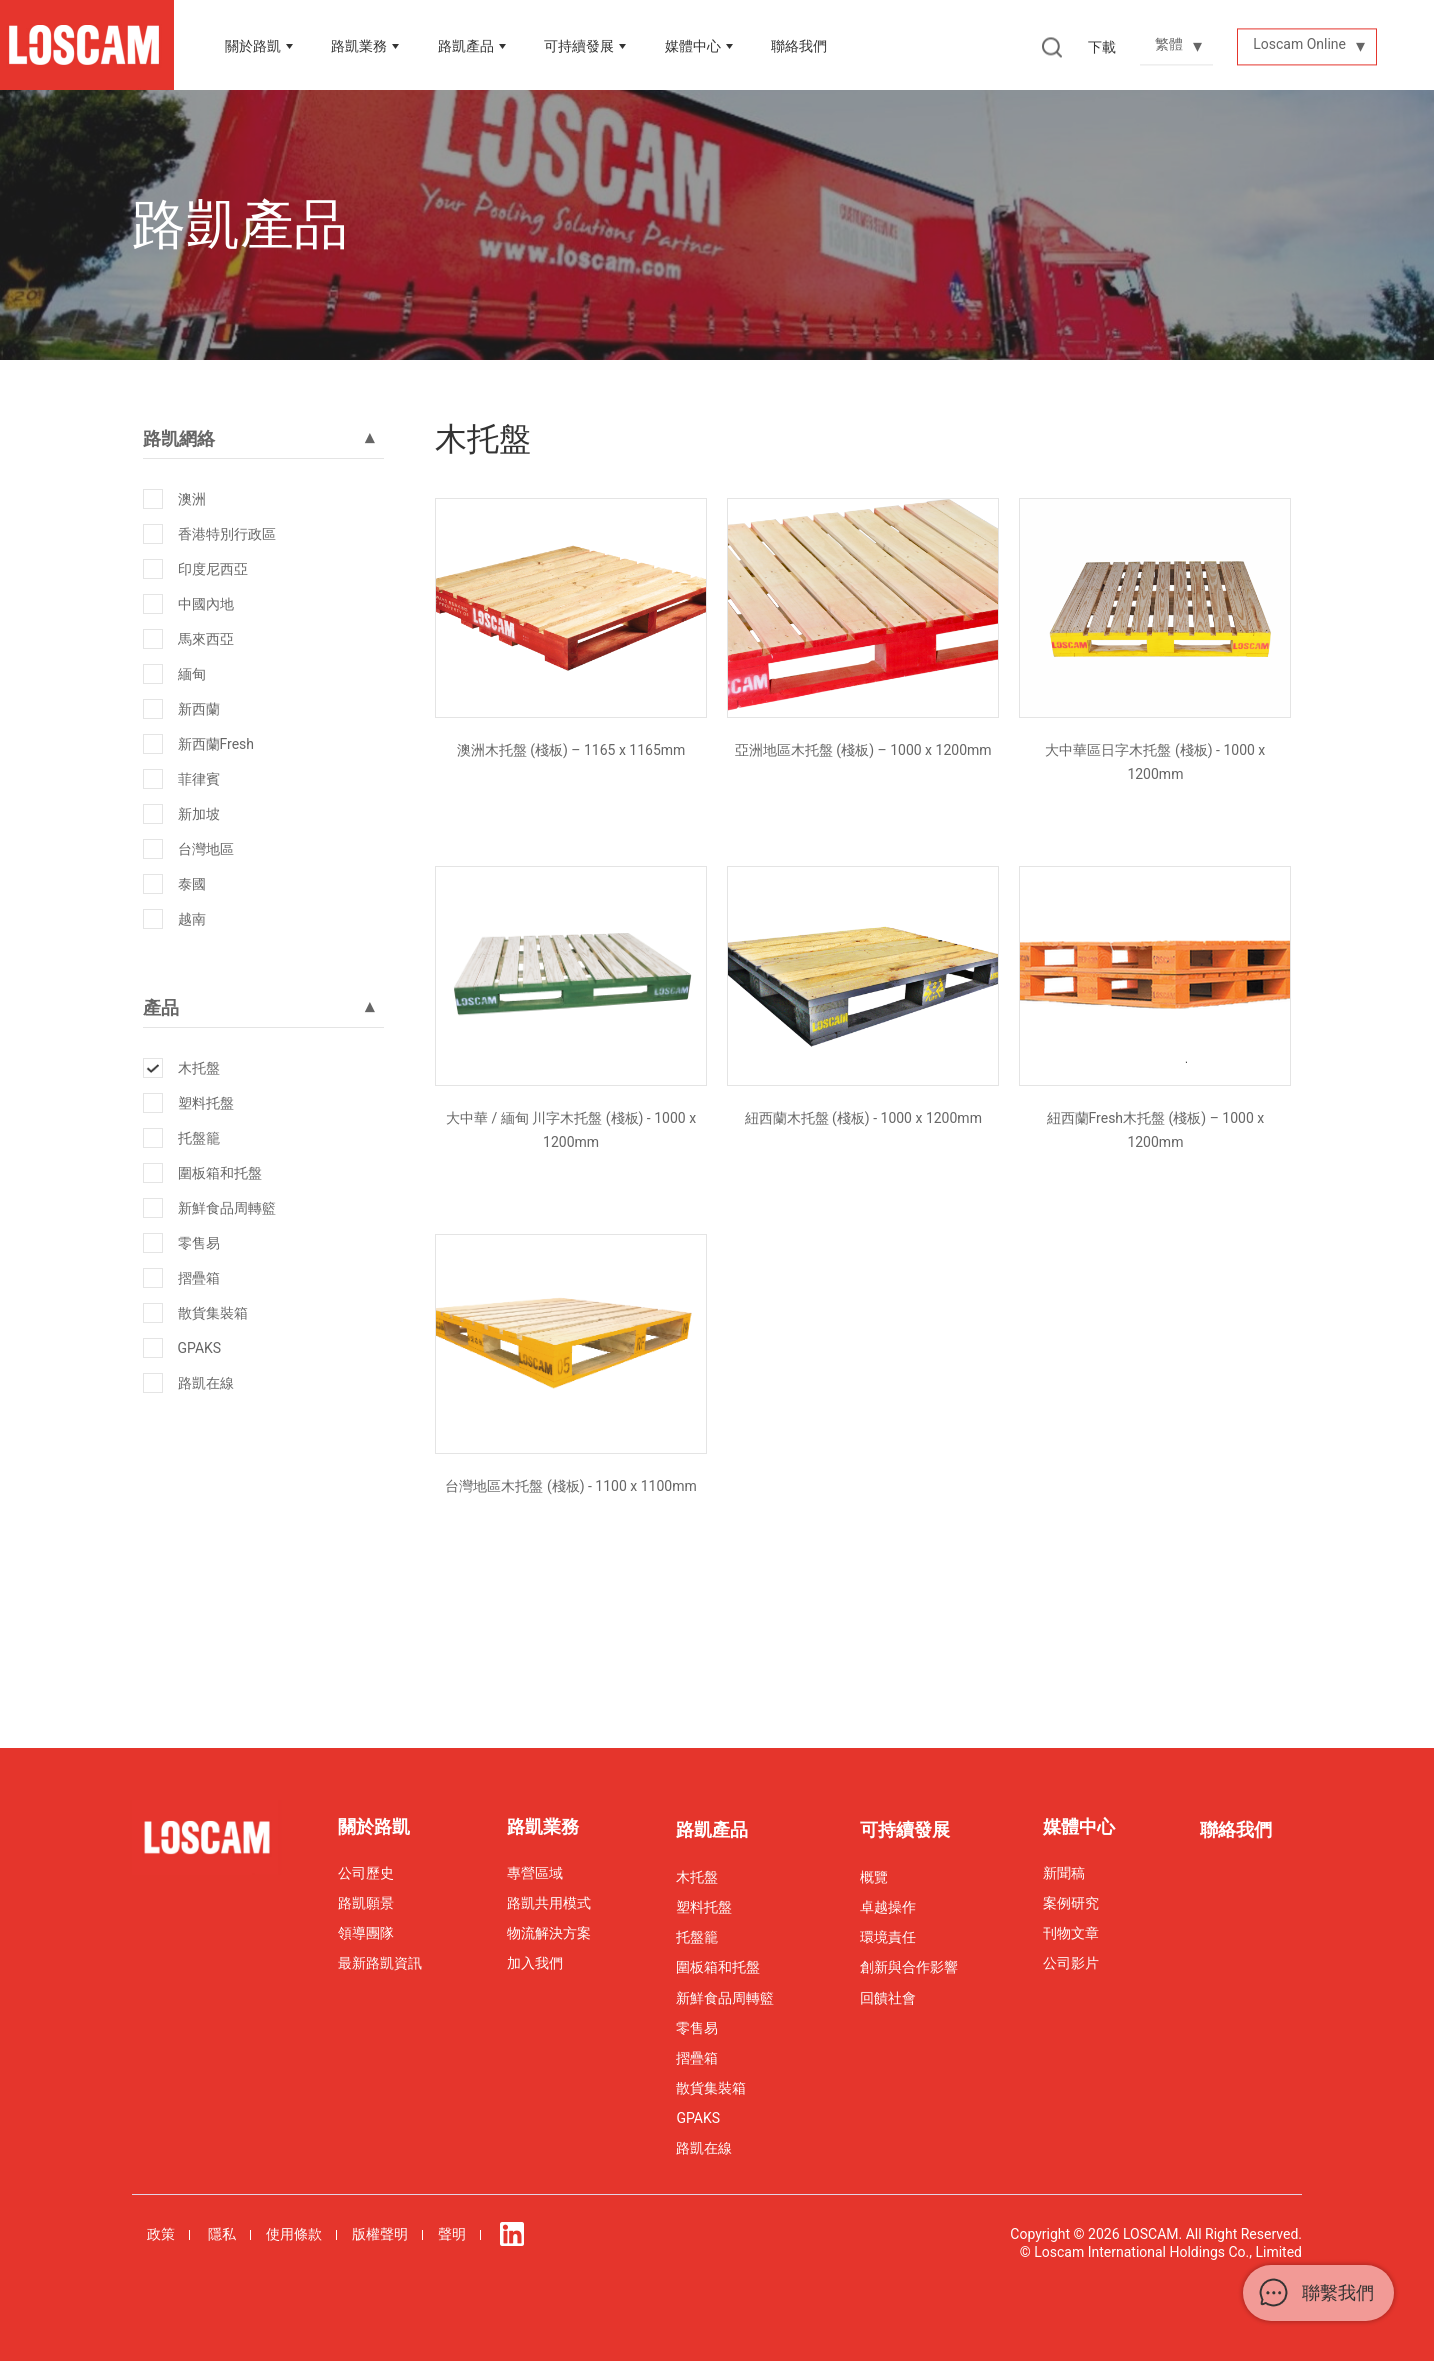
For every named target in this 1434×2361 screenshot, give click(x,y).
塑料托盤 (206, 1103)
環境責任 (888, 1937)
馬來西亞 (206, 639)
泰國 (192, 884)
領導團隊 (366, 1933)
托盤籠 (199, 1138)
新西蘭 (199, 709)
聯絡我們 (799, 46)
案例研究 (1071, 1903)
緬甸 (192, 674)
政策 (161, 2234)
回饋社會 (888, 1998)
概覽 (874, 1877)
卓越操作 (888, 1907)
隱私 (222, 2234)
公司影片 (1071, 1963)
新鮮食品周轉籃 (227, 1208)
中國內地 (206, 604)
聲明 (452, 2234)
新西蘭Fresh (216, 744)
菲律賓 (199, 779)
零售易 (199, 1243)
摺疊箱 (199, 1278)
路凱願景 (366, 1903)
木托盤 (199, 1068)
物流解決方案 (549, 1933)
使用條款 (294, 2234)
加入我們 (535, 1963)
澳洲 (192, 499)
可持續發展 (905, 1829)
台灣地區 (206, 849)
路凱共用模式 (549, 1903)
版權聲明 (380, 2234)
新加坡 (199, 814)
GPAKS (200, 1348)
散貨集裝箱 (213, 1313)
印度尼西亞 (213, 569)
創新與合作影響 (909, 1967)
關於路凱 (253, 46)
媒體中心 (693, 46)
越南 (192, 919)
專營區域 (535, 1873)
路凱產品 (466, 46)
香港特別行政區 (227, 534)
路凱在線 (206, 1383)
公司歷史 (366, 1873)
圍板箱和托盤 (220, 1173)
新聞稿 (1064, 1873)
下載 (1102, 47)
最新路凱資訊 (380, 1963)
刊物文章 (1071, 1933)
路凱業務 (359, 46)
